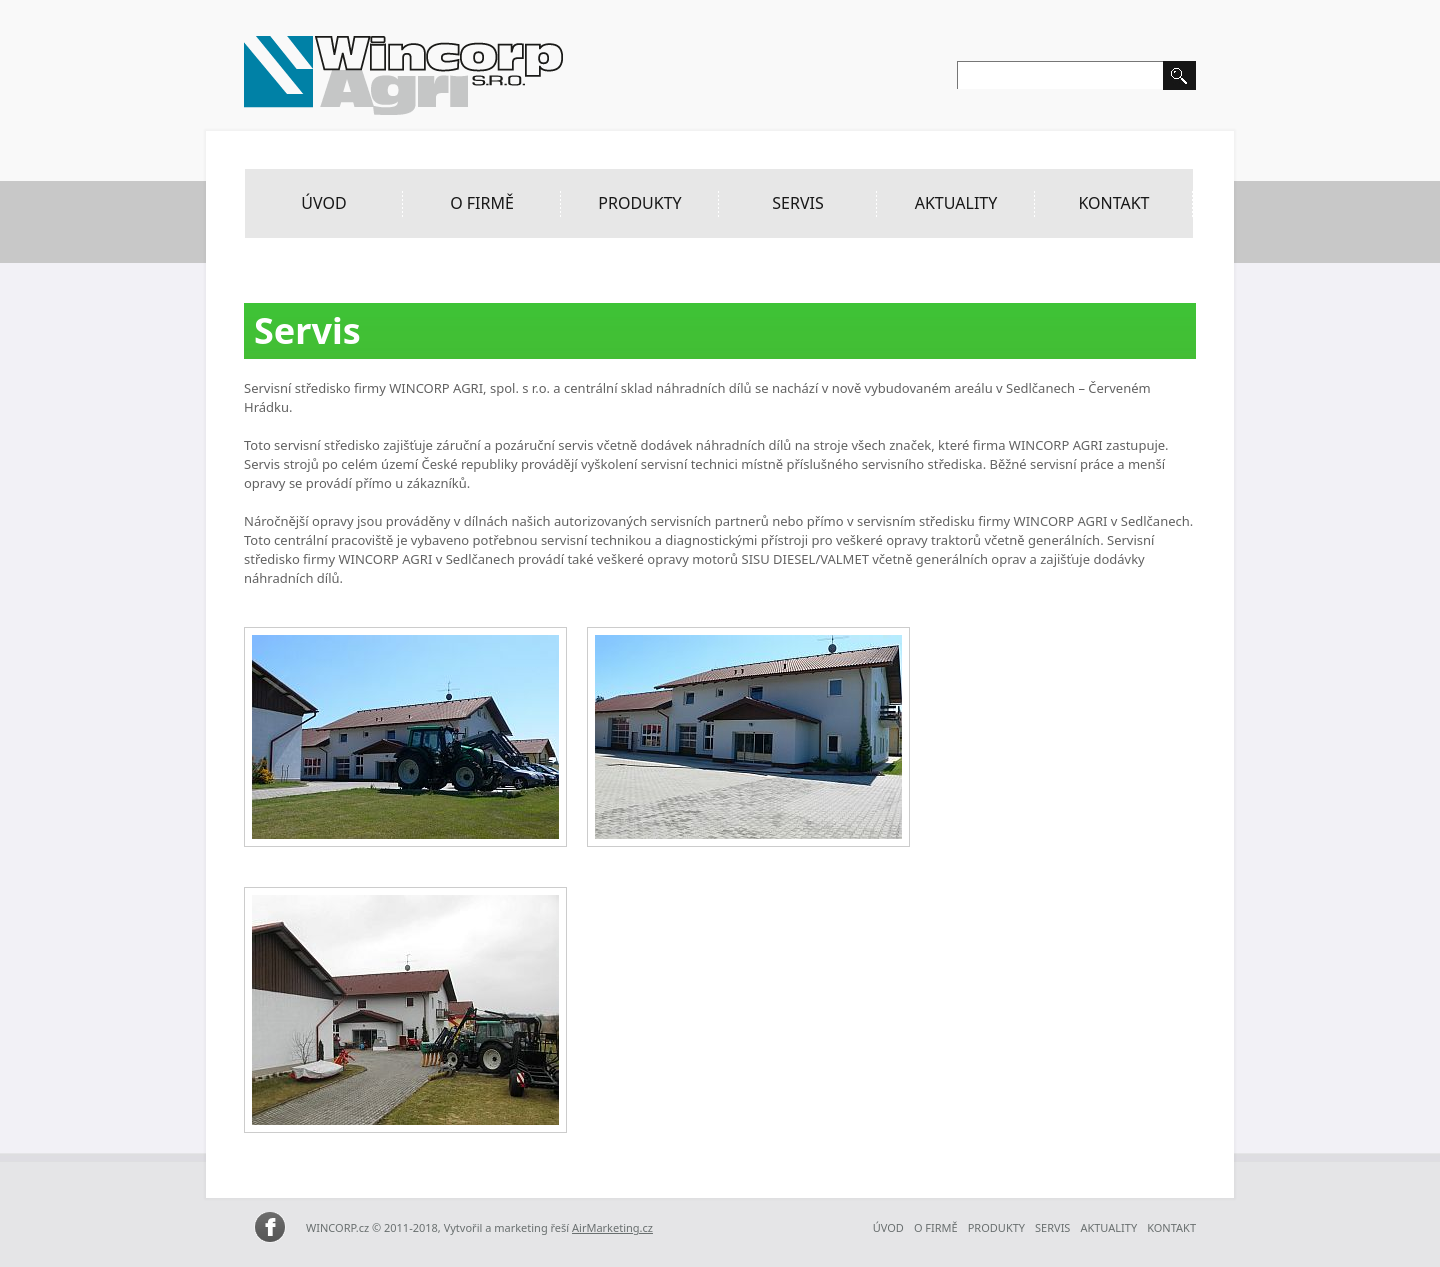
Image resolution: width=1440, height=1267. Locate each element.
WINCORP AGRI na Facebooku (270, 1227)
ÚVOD (323, 203)
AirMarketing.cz (612, 1227)
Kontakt (1113, 203)
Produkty (639, 203)
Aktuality (956, 203)
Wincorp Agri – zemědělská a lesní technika (404, 75)
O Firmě (482, 203)
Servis (797, 203)
